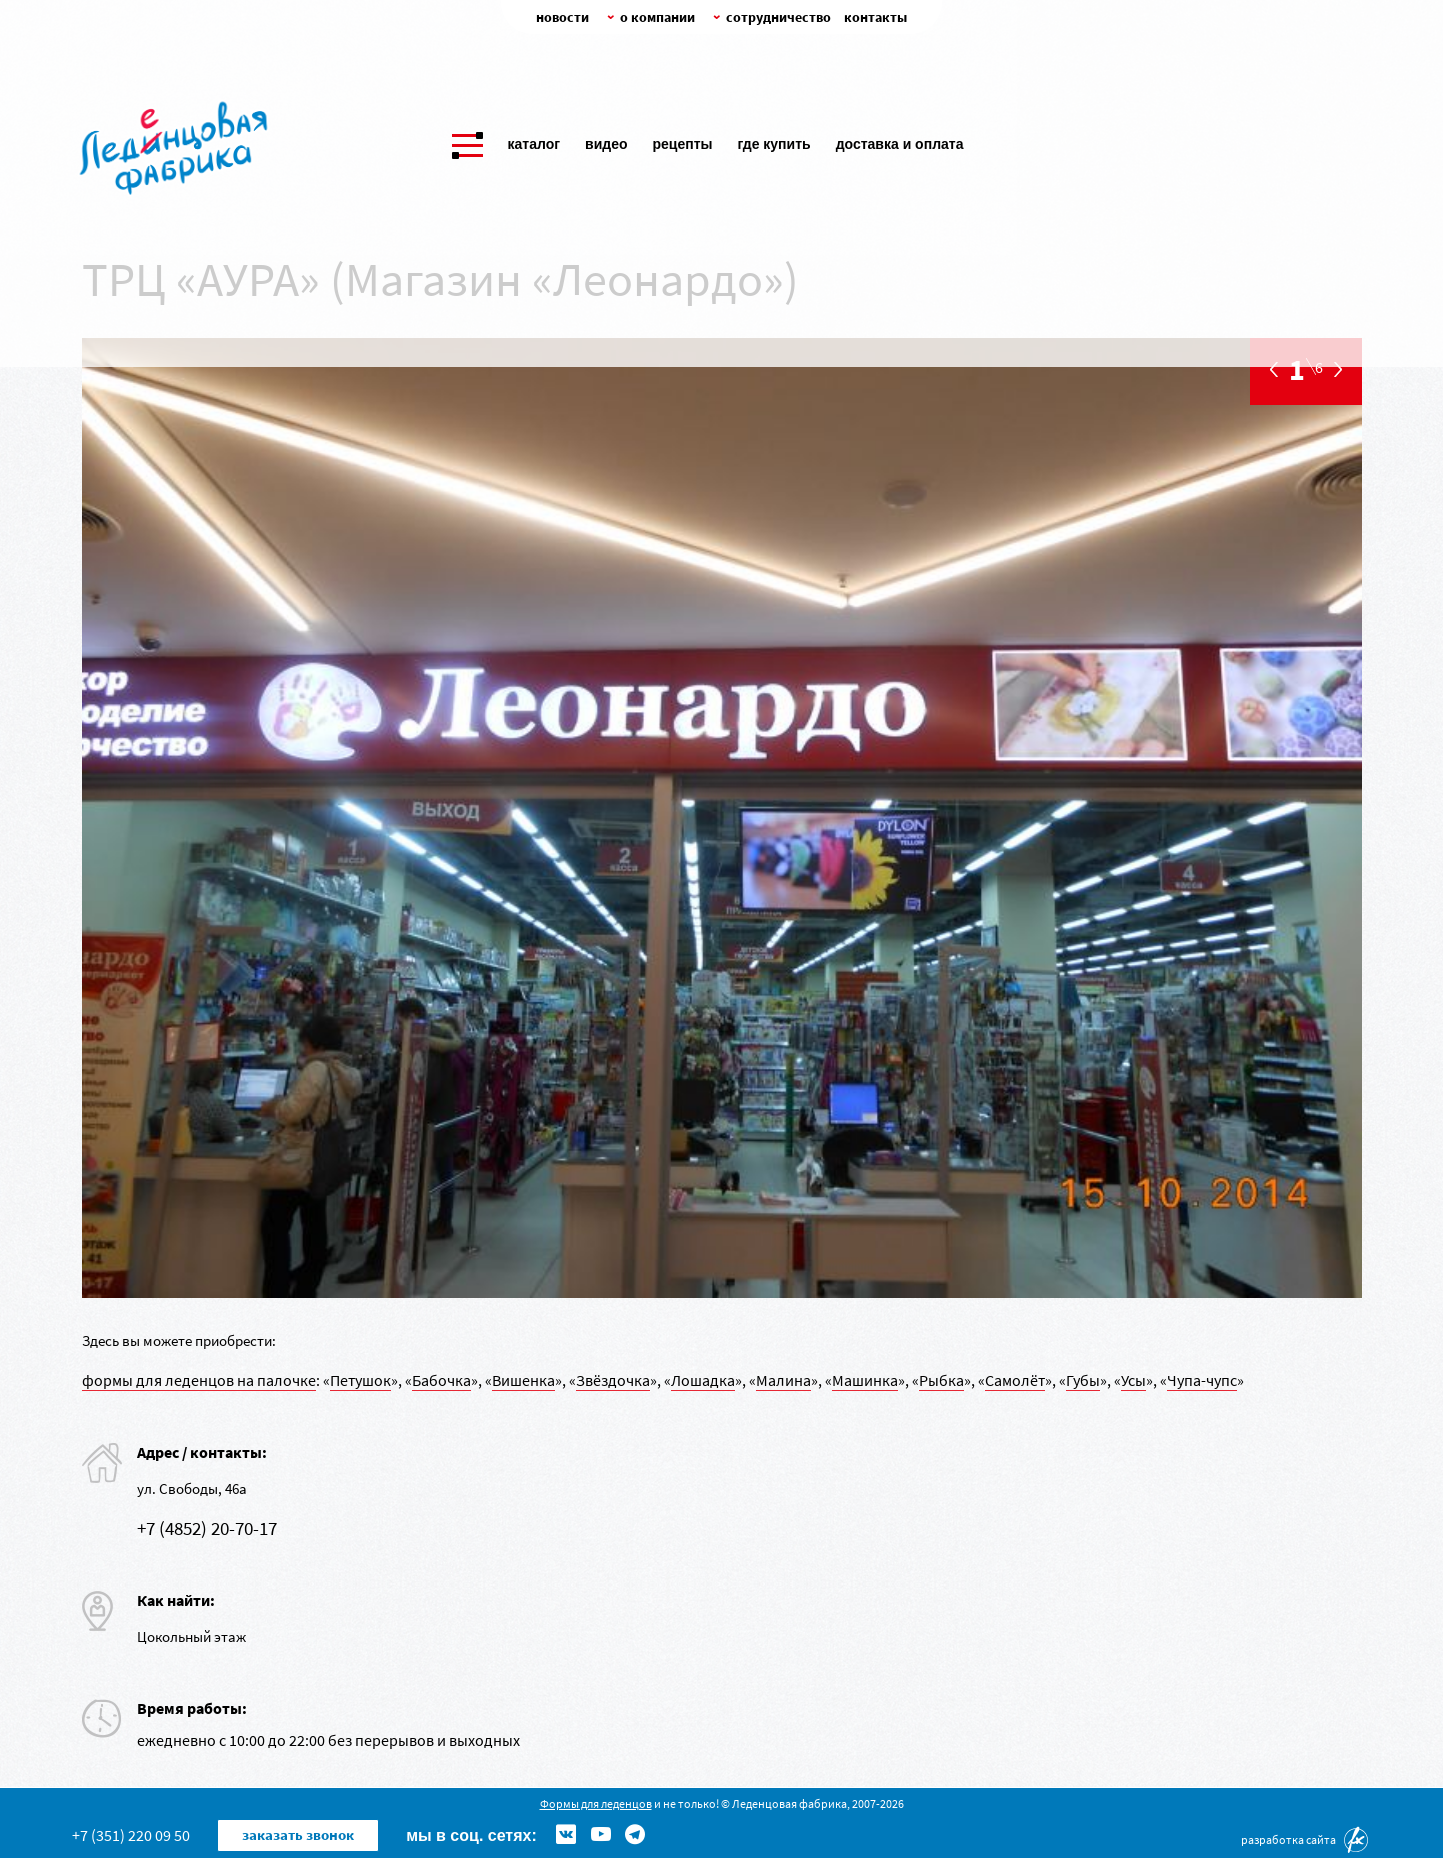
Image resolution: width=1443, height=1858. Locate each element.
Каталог (534, 141)
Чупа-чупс (1202, 1380)
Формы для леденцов (596, 1803)
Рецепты (682, 141)
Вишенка (523, 1380)
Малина (783, 1380)
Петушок (360, 1380)
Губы (1083, 1380)
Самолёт (1015, 1380)
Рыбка (941, 1380)
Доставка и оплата (900, 141)
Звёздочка (613, 1380)
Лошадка (703, 1380)
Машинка (865, 1380)
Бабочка (441, 1380)
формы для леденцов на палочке (199, 1380)
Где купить (773, 141)
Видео (606, 141)
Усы (1133, 1380)
